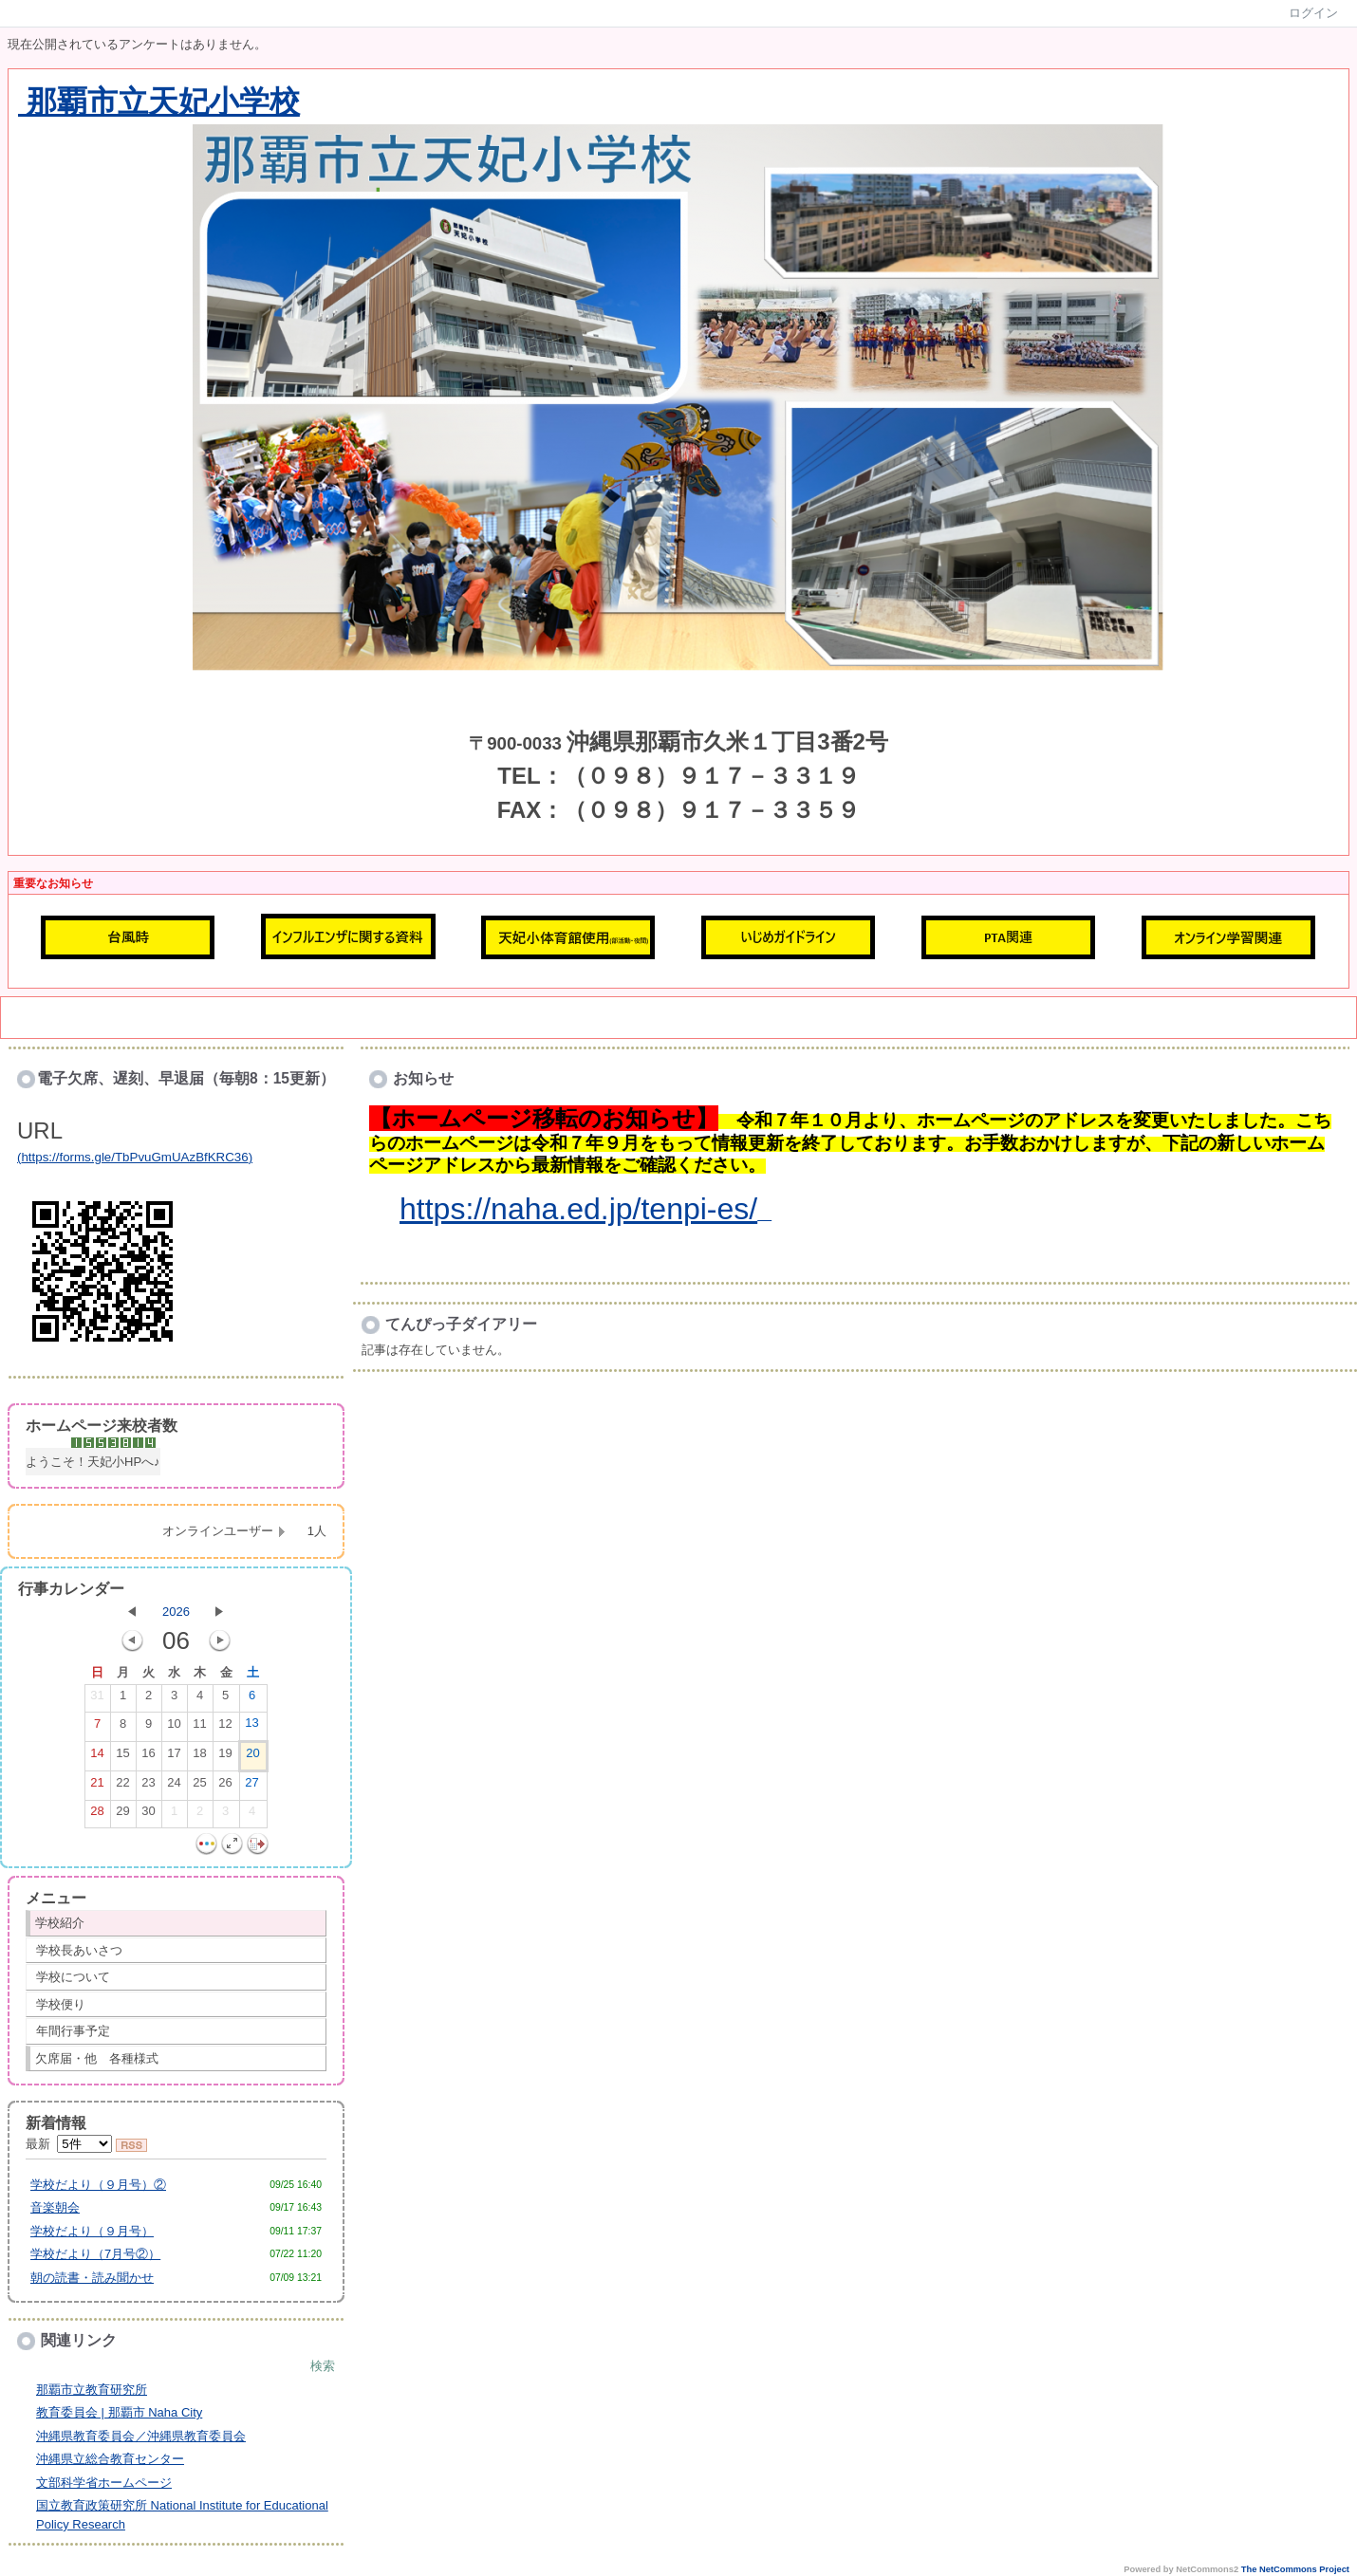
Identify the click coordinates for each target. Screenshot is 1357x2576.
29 (122, 1815)
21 (96, 1786)
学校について (73, 1977)
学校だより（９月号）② (98, 2185)
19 (225, 1757)
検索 (322, 2366)
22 (122, 1786)
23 (148, 1786)
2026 (176, 1611)
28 (96, 1815)
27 (251, 1786)
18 (199, 1757)
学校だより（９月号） (92, 2231)
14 (96, 1757)
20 (252, 1757)
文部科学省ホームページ (104, 2482)
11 (199, 1727)
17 (173, 1757)
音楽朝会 (55, 2207)
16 (148, 1757)
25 (199, 1786)
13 (251, 1726)
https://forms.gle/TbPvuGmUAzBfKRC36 (134, 1157)
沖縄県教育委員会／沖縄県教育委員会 (141, 2436)
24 (173, 1786)
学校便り (60, 2004)
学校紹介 (59, 1923)
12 (225, 1727)
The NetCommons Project (1295, 2569)
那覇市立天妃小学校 (159, 101)
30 (148, 1815)
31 (96, 1699)
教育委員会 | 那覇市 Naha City (119, 2412)
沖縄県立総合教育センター (110, 2459)
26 (225, 1786)
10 (173, 1727)
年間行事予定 (73, 2031)
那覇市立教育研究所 (91, 2389)
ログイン (1313, 13)
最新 (69, 2144)
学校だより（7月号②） (95, 2254)
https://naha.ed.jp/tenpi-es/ (578, 1209)
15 (122, 1757)
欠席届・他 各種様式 (96, 2058)
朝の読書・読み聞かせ (92, 2277)
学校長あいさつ (79, 1950)
